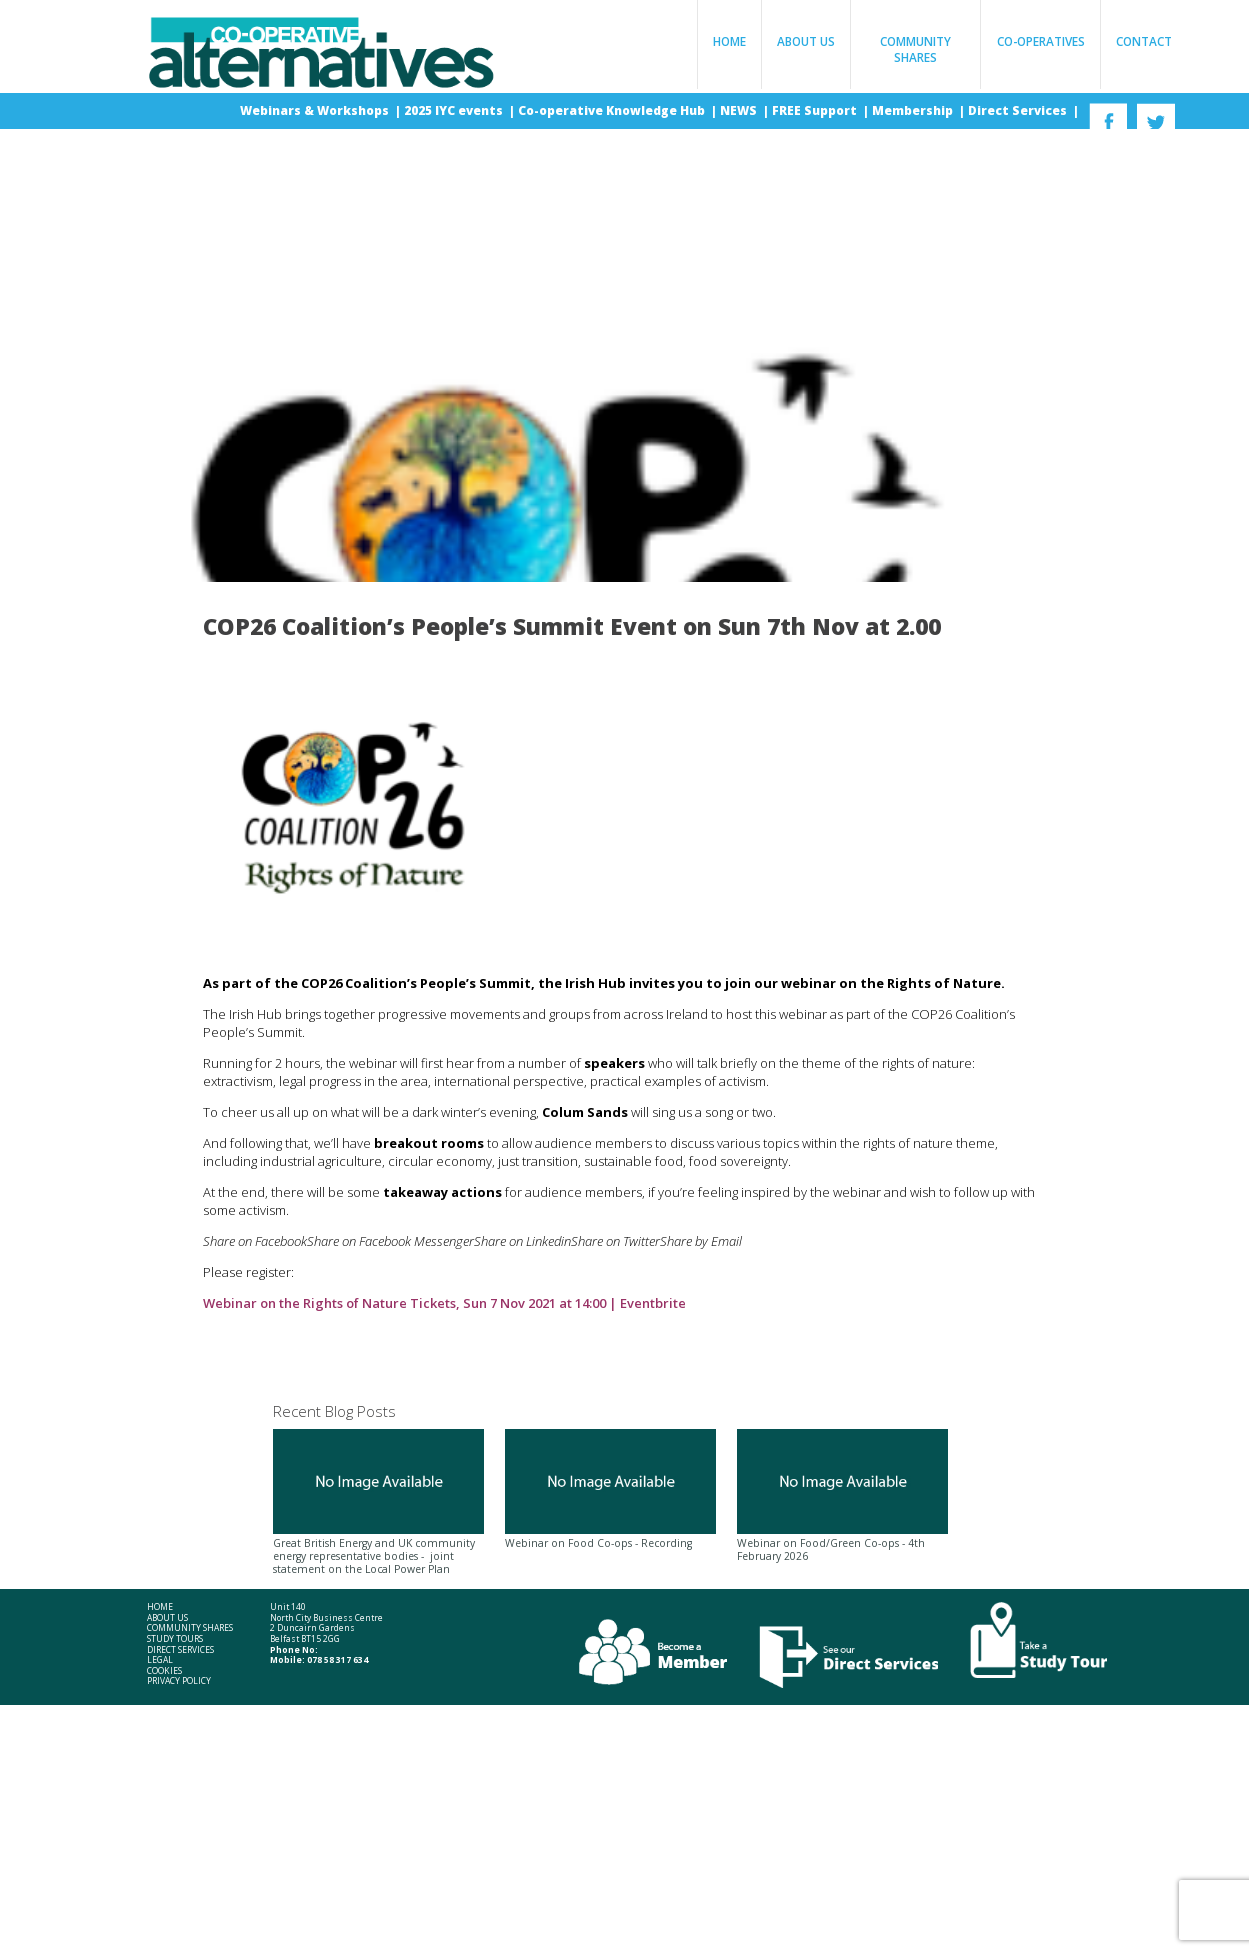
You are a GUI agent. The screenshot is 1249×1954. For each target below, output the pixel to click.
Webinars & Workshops (316, 110)
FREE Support (816, 110)
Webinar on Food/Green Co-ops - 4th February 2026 (842, 1496)
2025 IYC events (455, 110)
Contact (1144, 41)
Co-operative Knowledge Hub (613, 110)
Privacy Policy (179, 1681)
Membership (914, 110)
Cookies (164, 1671)
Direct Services (1019, 110)
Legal (160, 1660)
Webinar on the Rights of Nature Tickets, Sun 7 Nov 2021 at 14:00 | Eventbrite (444, 1303)
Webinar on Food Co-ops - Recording (610, 1489)
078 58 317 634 (337, 1659)
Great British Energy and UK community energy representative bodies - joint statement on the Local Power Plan (378, 1502)
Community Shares (915, 49)
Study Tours (175, 1639)
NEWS (740, 110)
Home (729, 41)
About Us (806, 41)
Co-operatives (1041, 41)
